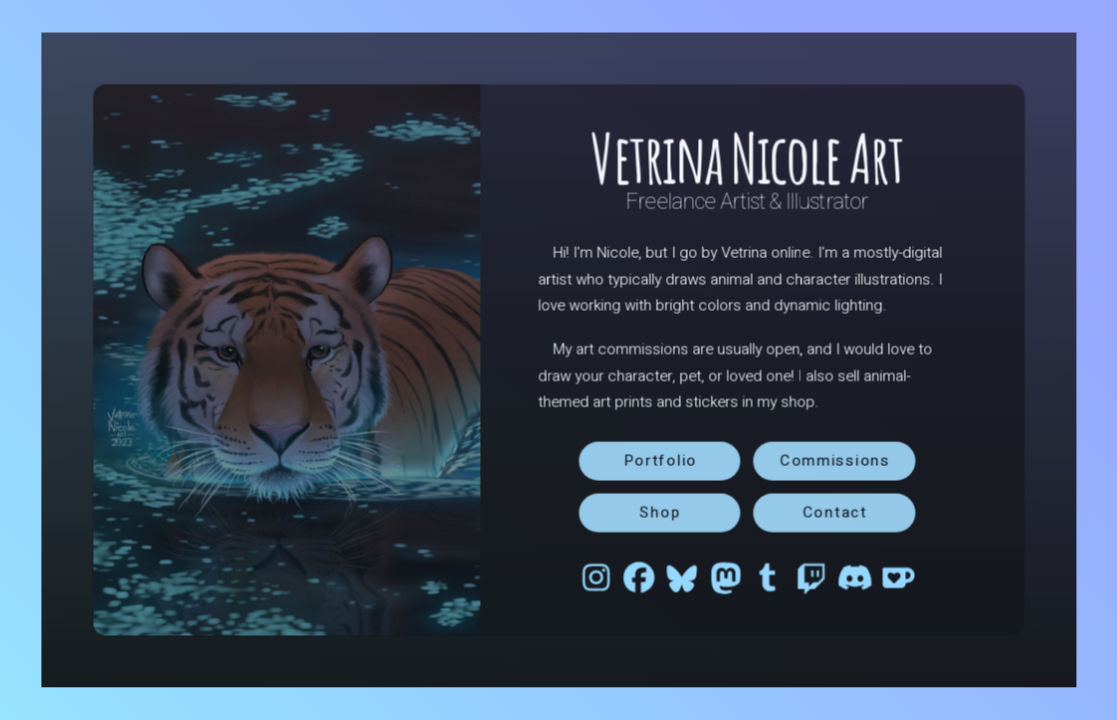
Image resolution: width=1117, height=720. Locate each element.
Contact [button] (833, 511)
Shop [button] (659, 511)
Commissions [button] (833, 460)
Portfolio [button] (659, 460)
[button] (595, 576)
